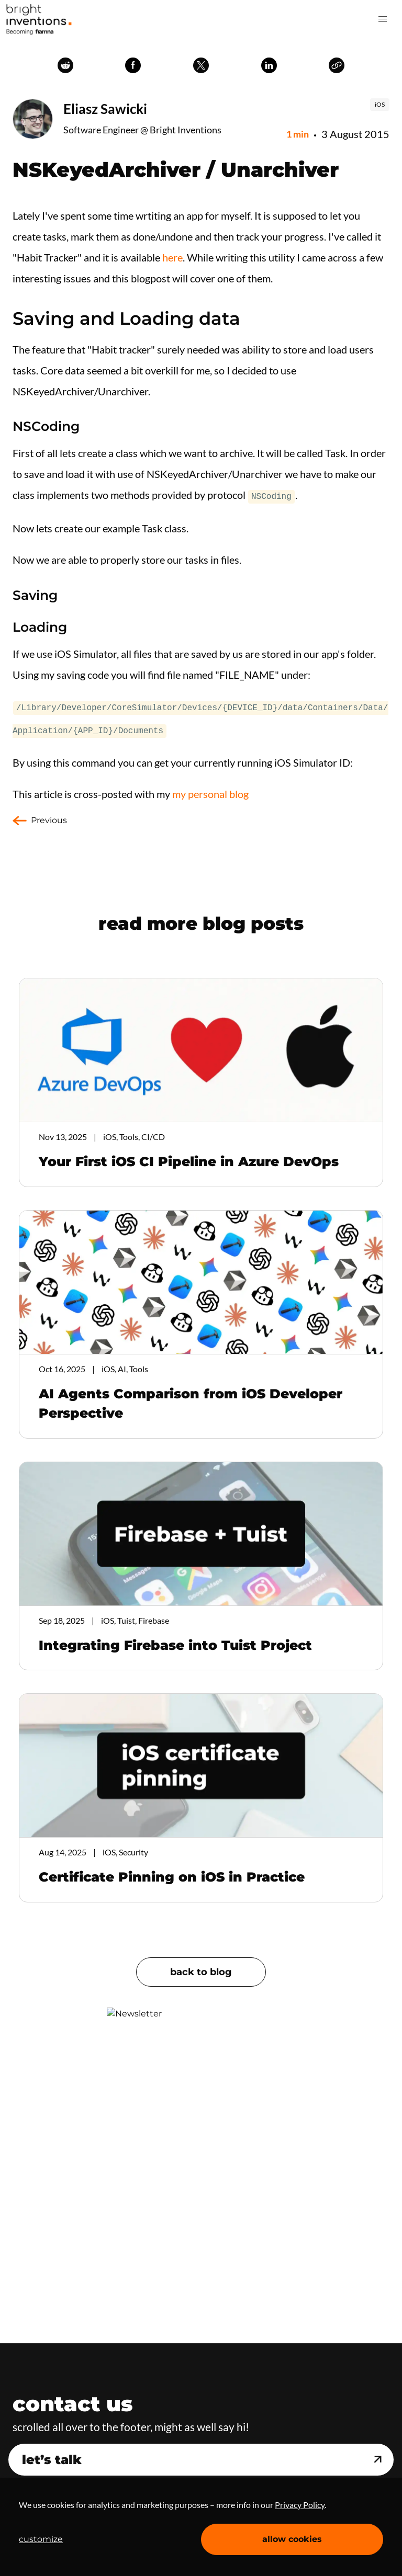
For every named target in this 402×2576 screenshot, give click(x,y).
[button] (382, 19)
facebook (133, 65)
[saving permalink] (7, 594)
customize (41, 2539)
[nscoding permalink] (7, 426)
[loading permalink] (7, 626)
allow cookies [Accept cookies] (292, 2539)
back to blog (201, 1969)
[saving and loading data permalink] (7, 318)
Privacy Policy (300, 2505)
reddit (65, 65)
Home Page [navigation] (39, 19)
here (172, 257)
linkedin (269, 65)
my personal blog (210, 790)
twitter (201, 65)
